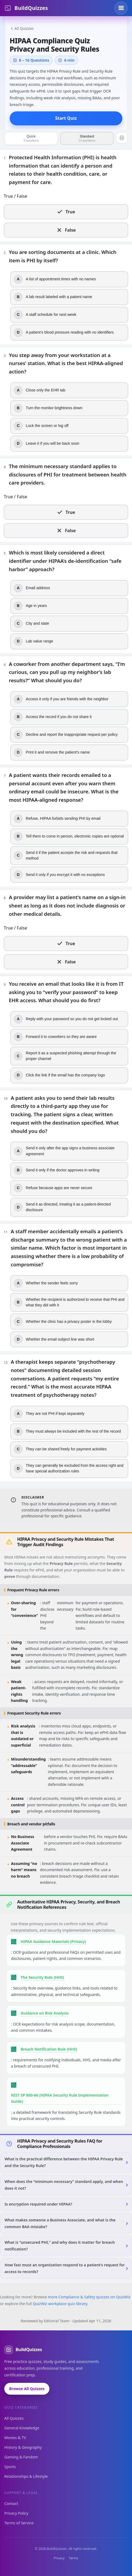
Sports (10, 2466)
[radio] (66, 211)
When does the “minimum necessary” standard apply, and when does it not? (64, 2185)
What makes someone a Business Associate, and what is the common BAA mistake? (60, 2223)
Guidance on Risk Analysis (45, 2013)
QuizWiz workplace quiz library (60, 2303)
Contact (11, 2503)
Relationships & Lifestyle (26, 2476)
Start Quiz (66, 118)
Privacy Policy (16, 2513)
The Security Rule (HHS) (42, 1977)
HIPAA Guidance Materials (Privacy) (53, 1941)
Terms (73, 2558)
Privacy (59, 2558)
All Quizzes (22, 28)
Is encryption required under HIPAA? (38, 2204)
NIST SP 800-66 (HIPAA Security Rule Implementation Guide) (59, 2098)
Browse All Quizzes (27, 2388)
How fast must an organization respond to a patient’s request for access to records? (65, 2268)
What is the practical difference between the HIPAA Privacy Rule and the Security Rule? (64, 2162)
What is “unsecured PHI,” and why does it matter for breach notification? (60, 2246)
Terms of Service (19, 2522)
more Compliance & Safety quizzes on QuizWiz (89, 2296)
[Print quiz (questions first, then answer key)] (122, 138)
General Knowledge (21, 2427)
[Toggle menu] (121, 8)
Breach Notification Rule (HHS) (49, 2049)
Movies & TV (15, 2437)
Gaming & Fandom (21, 2457)
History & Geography (23, 2447)
